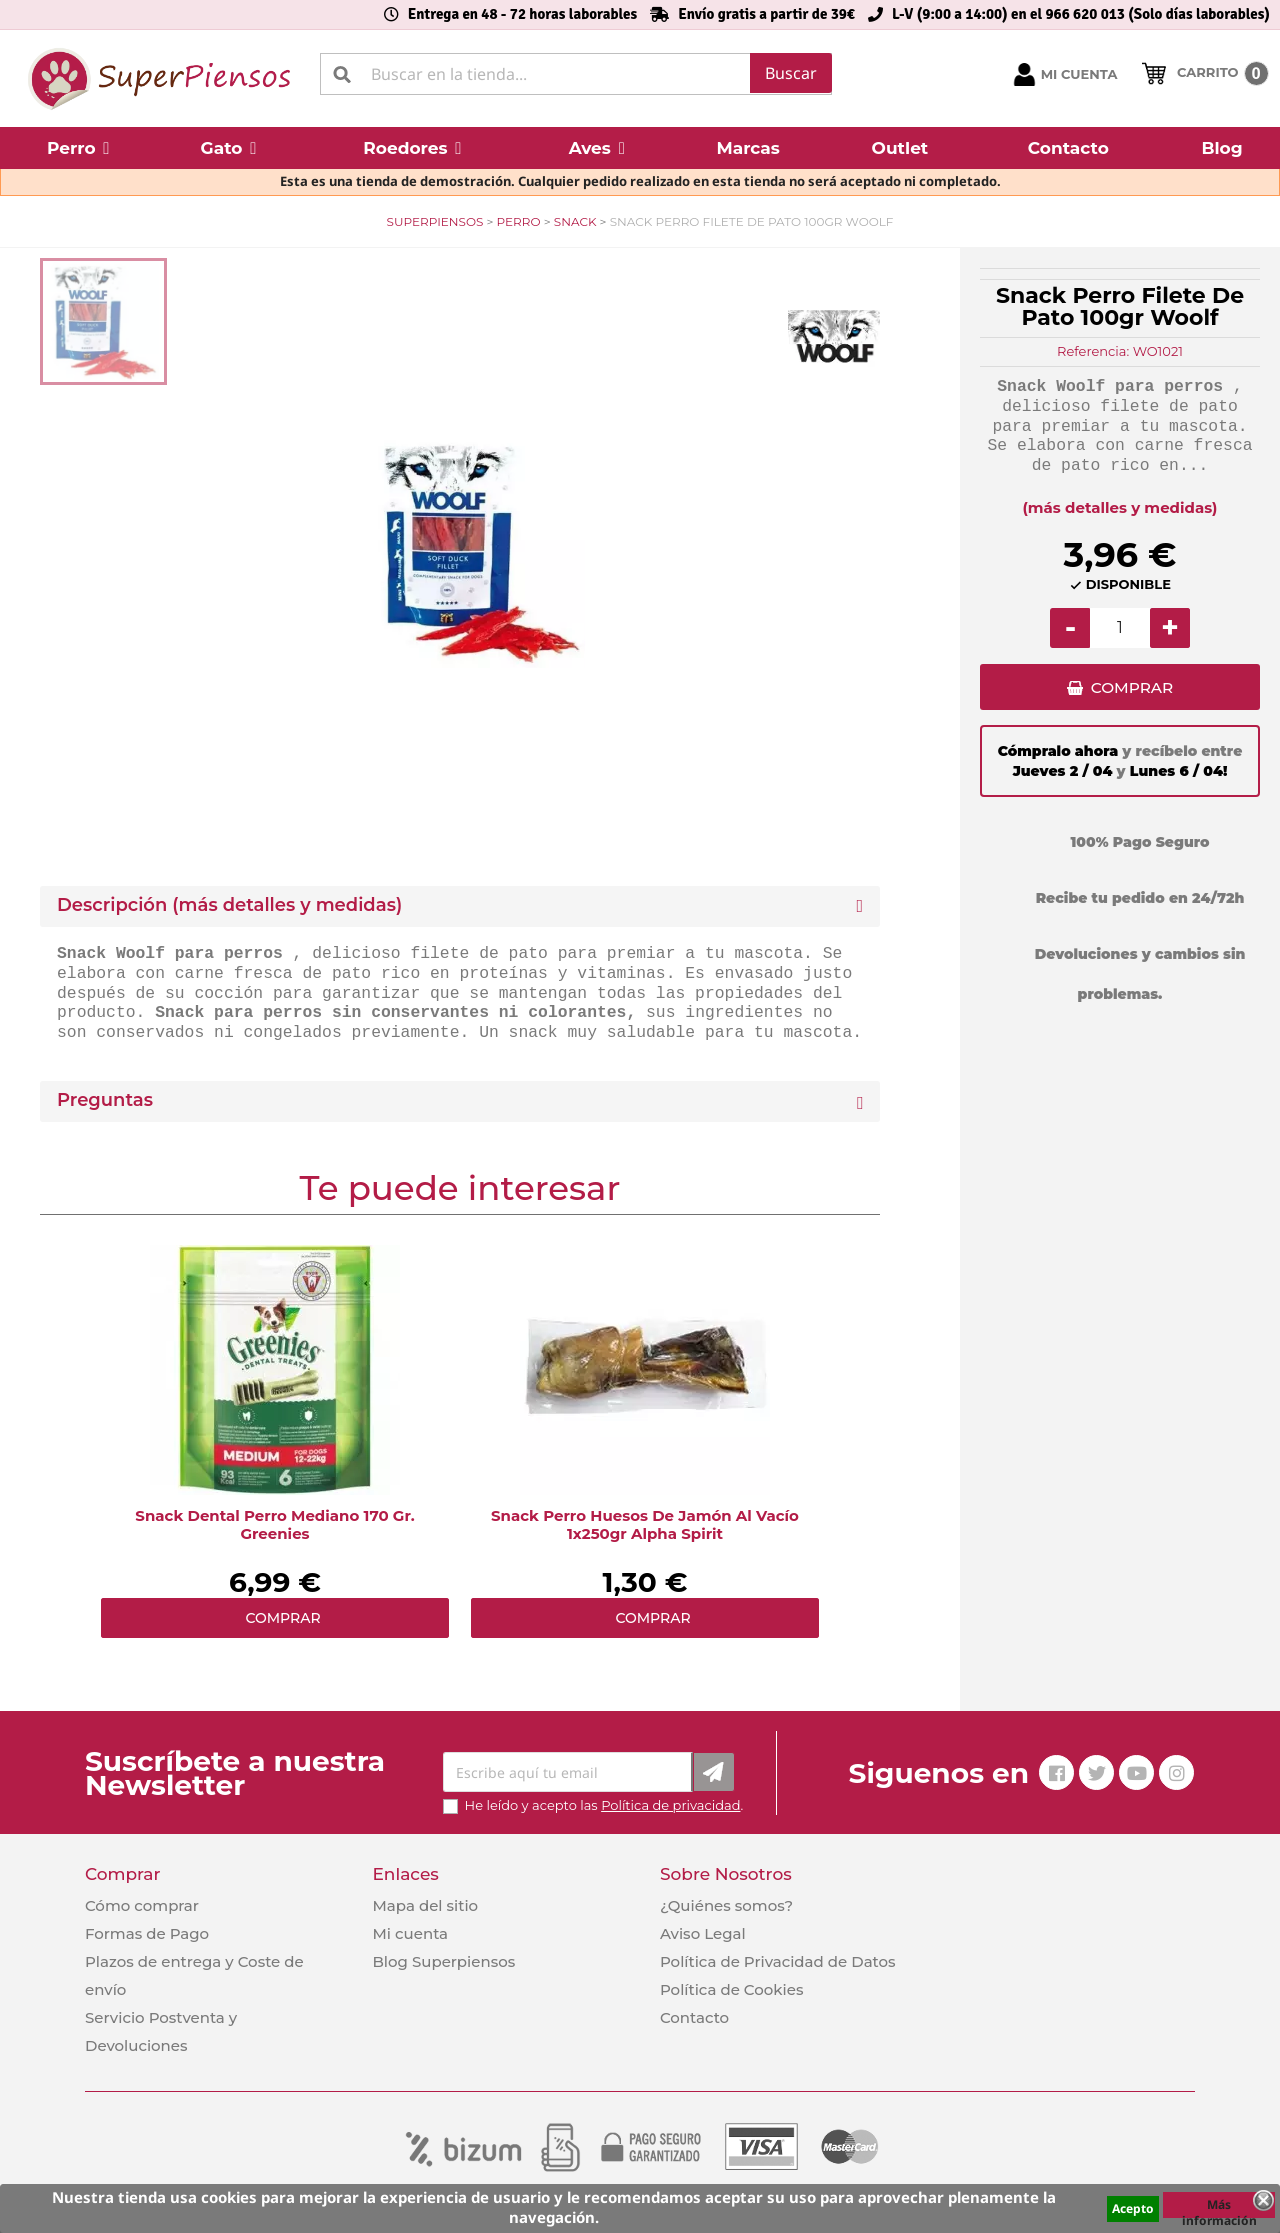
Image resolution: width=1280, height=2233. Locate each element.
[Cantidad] (1120, 628)
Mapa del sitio (425, 1905)
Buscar (791, 73)
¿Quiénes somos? (726, 1905)
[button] (78, 148)
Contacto (694, 2017)
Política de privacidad (670, 1805)
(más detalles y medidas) (1120, 507)
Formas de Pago (147, 1933)
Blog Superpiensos (443, 1961)
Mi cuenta (410, 1933)
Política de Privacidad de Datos (778, 1961)
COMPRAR (1131, 690)
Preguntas (105, 1100)
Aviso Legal (703, 1933)
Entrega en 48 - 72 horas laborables (522, 14)
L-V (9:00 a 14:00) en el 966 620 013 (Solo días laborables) (1081, 14)
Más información (1219, 2207)
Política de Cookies (731, 1989)
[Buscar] (576, 74)
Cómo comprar (142, 1905)
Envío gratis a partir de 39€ (766, 14)
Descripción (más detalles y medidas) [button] (229, 905)
